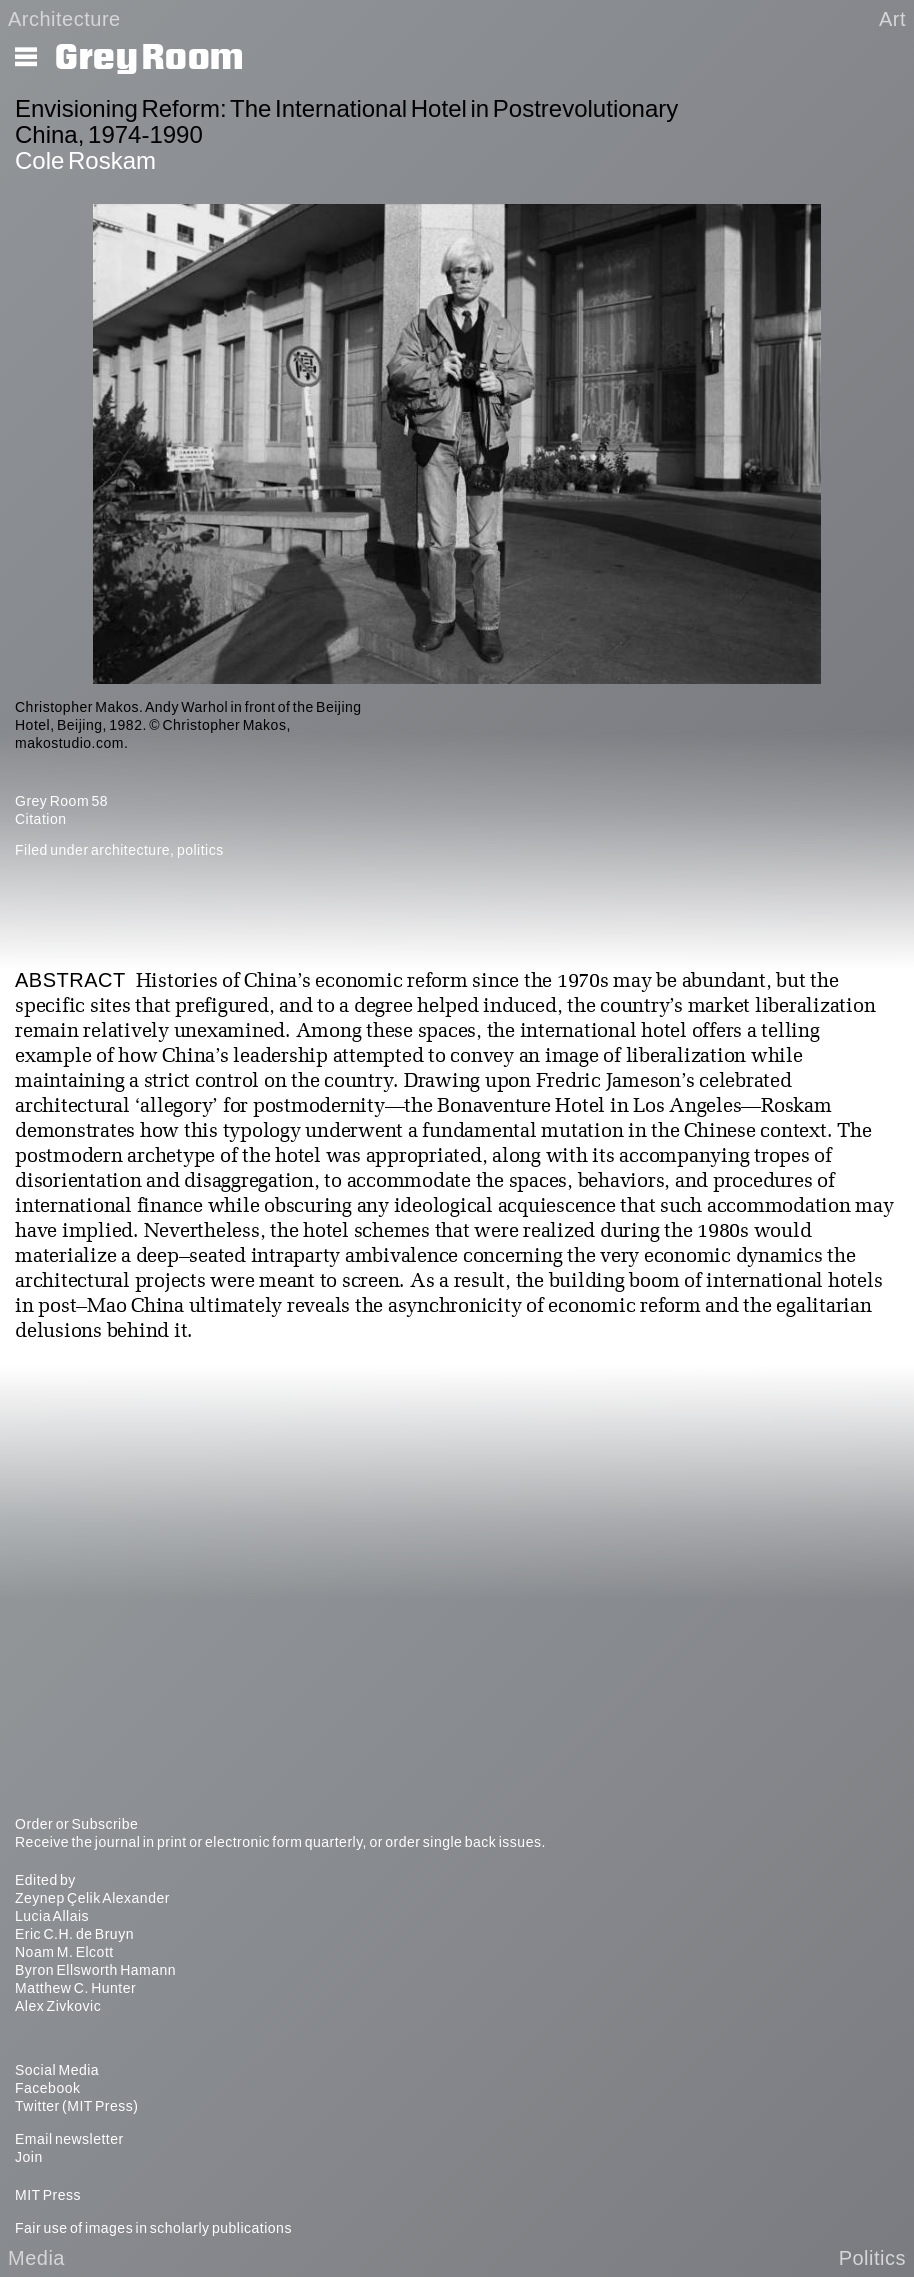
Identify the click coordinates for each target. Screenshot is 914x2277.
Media (36, 2258)
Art (892, 19)
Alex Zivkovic (58, 2006)
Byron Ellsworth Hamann (95, 1970)
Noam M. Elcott (64, 1952)
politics (200, 850)
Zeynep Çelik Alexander (92, 1898)
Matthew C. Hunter (75, 1988)
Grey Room (149, 58)
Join (29, 2157)
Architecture (64, 19)
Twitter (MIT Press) (76, 2106)
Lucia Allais (52, 1916)
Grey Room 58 (61, 801)
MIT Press (48, 2195)
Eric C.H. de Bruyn (74, 1934)
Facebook (47, 2088)
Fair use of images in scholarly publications (153, 2228)
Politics (872, 2258)
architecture (130, 850)
